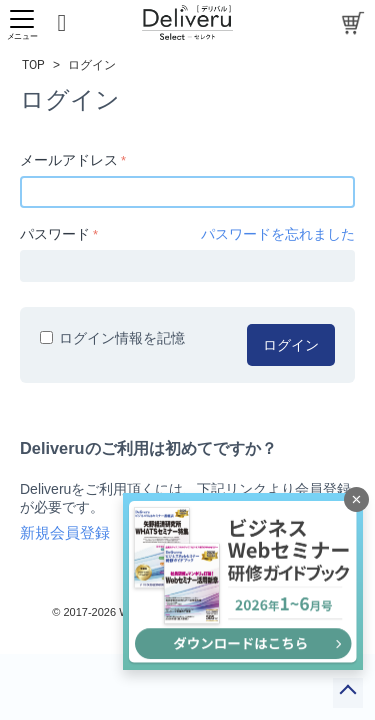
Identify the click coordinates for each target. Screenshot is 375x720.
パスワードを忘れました (278, 234)
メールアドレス (69, 160)
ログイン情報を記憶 (112, 338)
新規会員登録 (65, 533)
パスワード (55, 234)
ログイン (291, 345)
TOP (33, 65)
